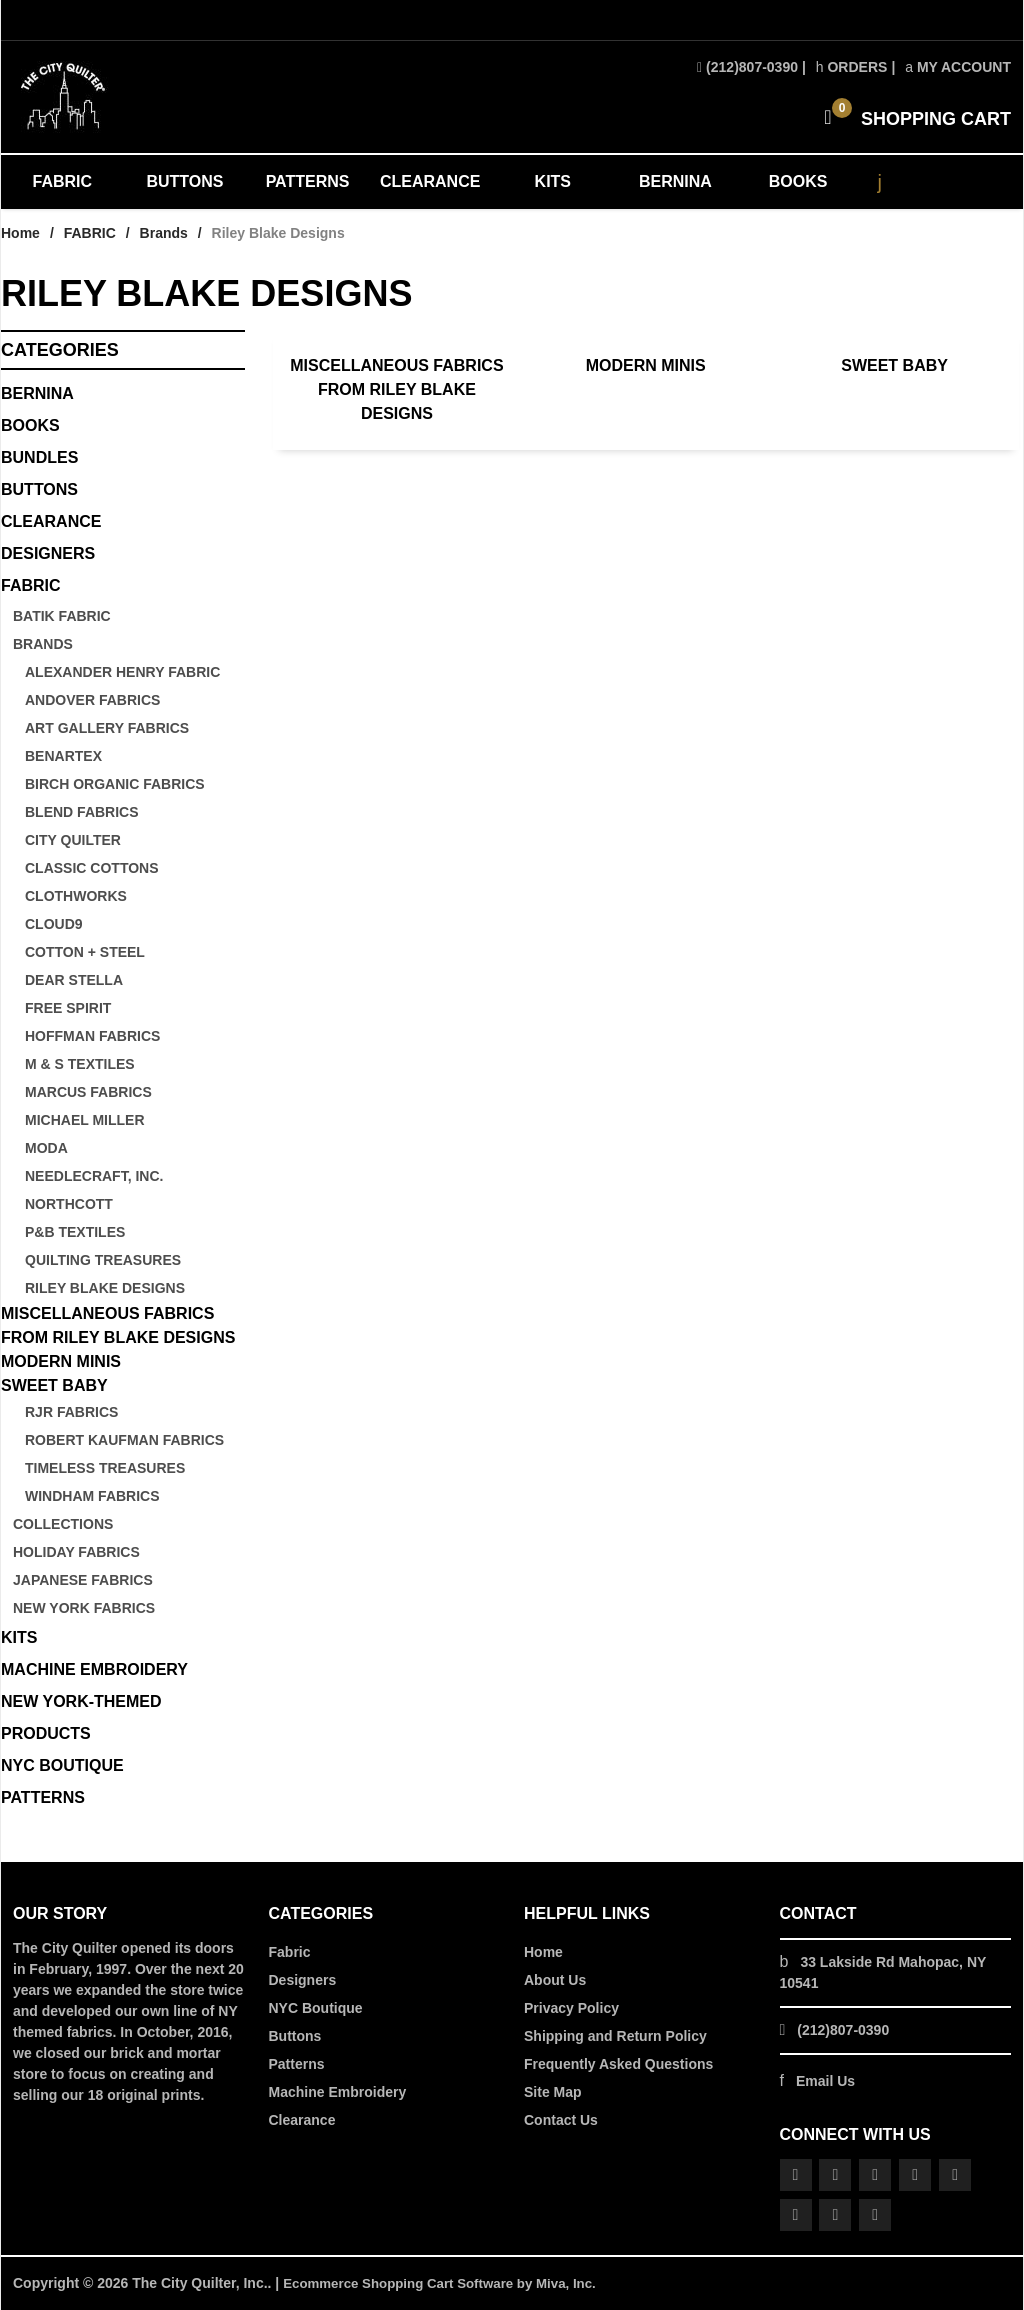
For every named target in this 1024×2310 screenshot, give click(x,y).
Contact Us (561, 2120)
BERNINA (675, 181)
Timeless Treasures (105, 1468)
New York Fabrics (84, 1608)
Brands (164, 233)
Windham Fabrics (92, 1496)
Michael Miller (85, 1120)
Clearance (302, 2120)
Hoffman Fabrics (92, 1036)
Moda (46, 1148)
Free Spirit (68, 1008)
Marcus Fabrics (88, 1092)
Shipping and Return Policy (615, 2036)
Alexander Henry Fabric (122, 672)
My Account (958, 67)
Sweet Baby (894, 365)
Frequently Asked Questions (618, 2064)
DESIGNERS (48, 553)
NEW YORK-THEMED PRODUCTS (81, 1717)
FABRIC (63, 181)
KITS (553, 181)
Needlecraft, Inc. (94, 1176)
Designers (303, 1980)
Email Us (825, 2081)
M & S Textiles (80, 1064)
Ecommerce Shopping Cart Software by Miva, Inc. (448, 2283)
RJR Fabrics (71, 1412)
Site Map (553, 2092)
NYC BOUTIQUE (62, 1765)
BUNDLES (39, 457)
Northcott (69, 1204)
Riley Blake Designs (105, 1288)
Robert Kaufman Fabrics (124, 1440)
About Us (555, 1980)
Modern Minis (646, 365)
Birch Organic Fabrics (115, 784)
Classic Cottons (92, 868)
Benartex (63, 756)
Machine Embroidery (338, 2092)
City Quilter (73, 840)
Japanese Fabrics (83, 1580)
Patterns (297, 2064)
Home (20, 233)
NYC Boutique (316, 2008)
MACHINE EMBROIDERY (94, 1669)
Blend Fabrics (82, 812)
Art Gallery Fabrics (107, 728)
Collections (63, 1524)
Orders (852, 67)
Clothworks (76, 896)
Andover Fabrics (92, 700)
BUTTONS (184, 181)
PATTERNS (308, 181)
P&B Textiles (75, 1232)
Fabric (290, 1952)
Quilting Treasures (103, 1260)
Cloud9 (54, 924)
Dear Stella (74, 980)
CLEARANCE (430, 181)
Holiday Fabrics (76, 1552)
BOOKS (798, 181)
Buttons (39, 489)
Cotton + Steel (85, 952)
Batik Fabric (62, 616)
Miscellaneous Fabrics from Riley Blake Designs (396, 389)
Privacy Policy (571, 2008)
